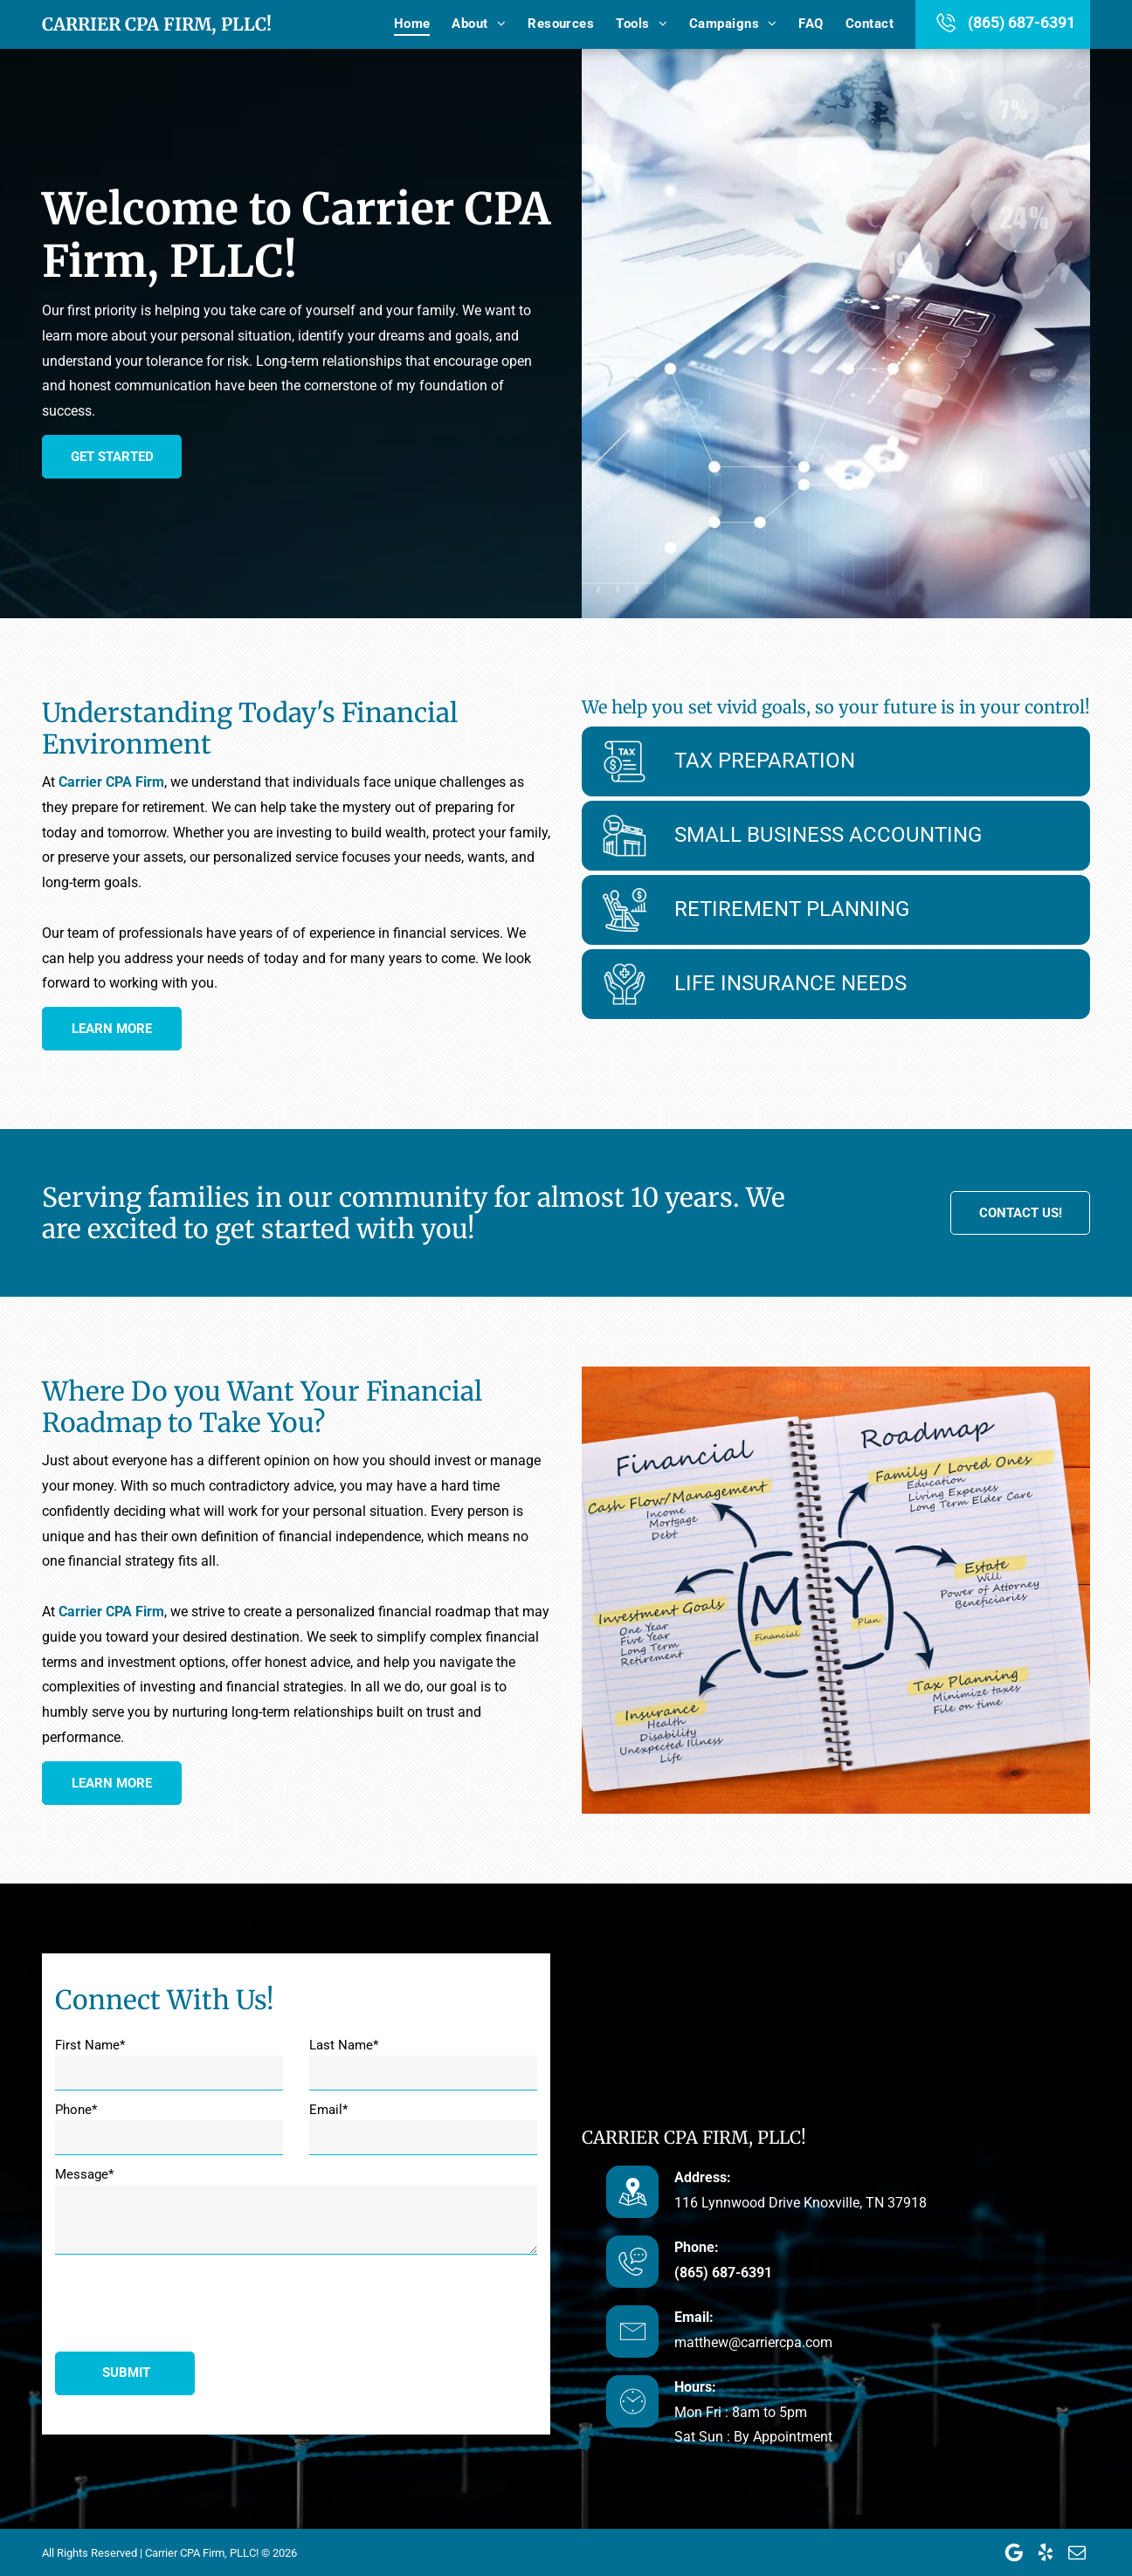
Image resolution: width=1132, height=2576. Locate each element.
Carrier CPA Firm (111, 782)
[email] (1077, 2552)
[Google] (1014, 2552)
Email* (328, 2110)
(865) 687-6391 (1021, 22)
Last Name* (343, 2045)
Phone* (76, 2110)
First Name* (90, 2045)
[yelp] (1045, 2552)
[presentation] (188, 2300)
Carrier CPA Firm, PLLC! (157, 24)
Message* (84, 2174)
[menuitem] (401, 23)
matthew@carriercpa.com (753, 2342)
